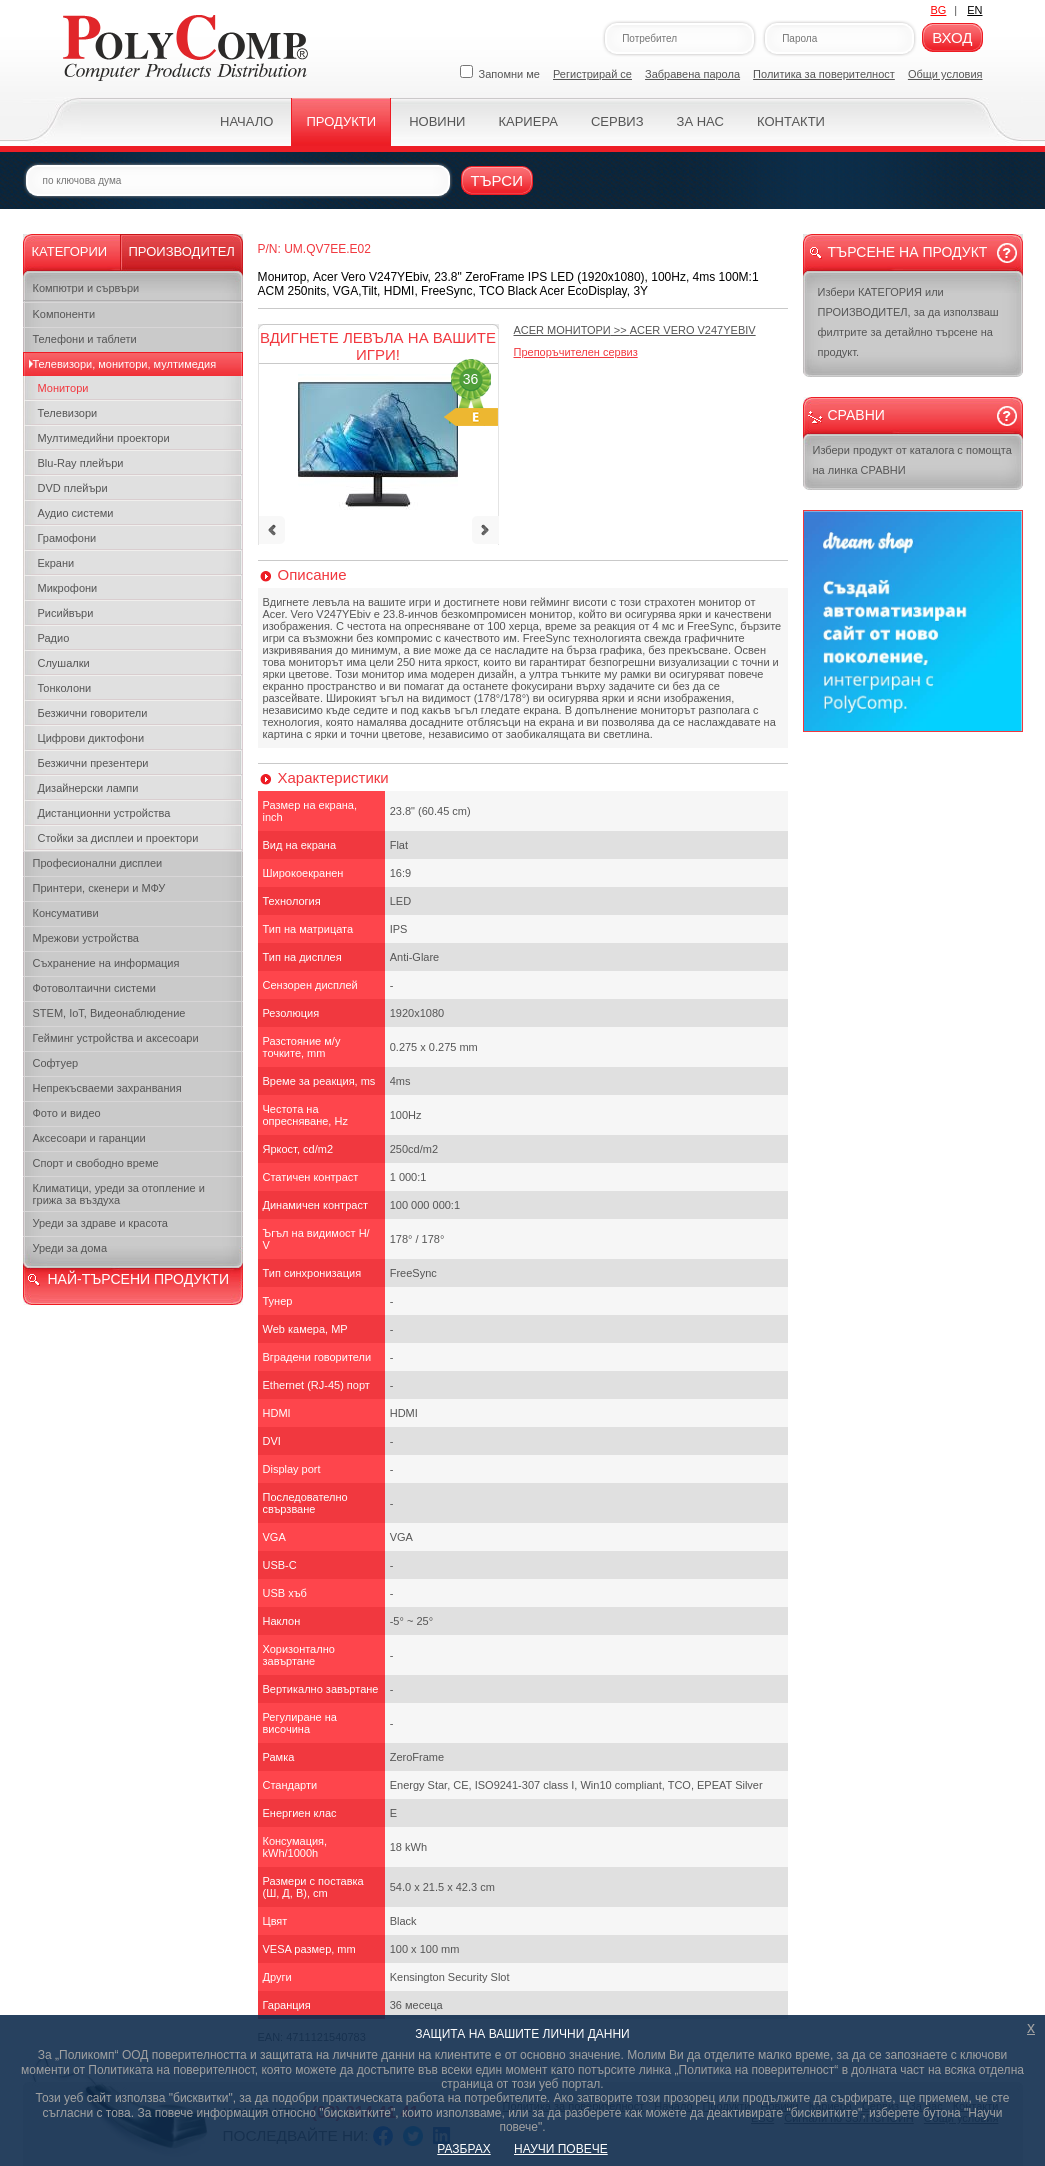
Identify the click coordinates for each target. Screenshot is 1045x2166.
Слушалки (64, 663)
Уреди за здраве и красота (100, 1223)
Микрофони (68, 588)
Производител (182, 251)
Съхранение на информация (106, 963)
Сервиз (617, 121)
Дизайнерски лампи (88, 788)
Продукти (341, 121)
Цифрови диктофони (91, 738)
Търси (497, 180)
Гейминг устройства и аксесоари (116, 1038)
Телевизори (68, 413)
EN (974, 10)
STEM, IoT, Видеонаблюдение (109, 1013)
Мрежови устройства (86, 938)
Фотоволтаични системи (94, 988)
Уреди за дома (70, 1248)
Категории (70, 251)
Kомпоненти (64, 314)
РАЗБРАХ (463, 2149)
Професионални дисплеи (98, 863)
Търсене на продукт (908, 252)
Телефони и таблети (85, 339)
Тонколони (65, 688)
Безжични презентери (93, 763)
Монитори (63, 388)
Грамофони (67, 538)
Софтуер (56, 1063)
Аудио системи (76, 513)
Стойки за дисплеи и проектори (118, 838)
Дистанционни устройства (104, 813)
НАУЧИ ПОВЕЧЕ (561, 2149)
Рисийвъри (66, 613)
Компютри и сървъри (86, 288)
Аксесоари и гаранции (89, 1138)
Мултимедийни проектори (104, 438)
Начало (246, 121)
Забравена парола (692, 74)
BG (938, 10)
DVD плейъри (73, 488)
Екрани (56, 563)
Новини (437, 121)
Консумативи (66, 913)
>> (635, 330)
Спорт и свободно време (96, 1163)
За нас (700, 121)
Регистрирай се (592, 74)
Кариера (527, 121)
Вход (952, 37)
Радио (54, 638)
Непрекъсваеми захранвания (107, 1088)
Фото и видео (67, 1113)
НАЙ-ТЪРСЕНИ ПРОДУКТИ (138, 1279)
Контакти (791, 121)
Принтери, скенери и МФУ (99, 888)
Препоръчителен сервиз (576, 352)
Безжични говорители (93, 713)
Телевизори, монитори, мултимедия (125, 364)
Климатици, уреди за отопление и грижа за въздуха (119, 1194)
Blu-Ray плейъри (81, 463)
